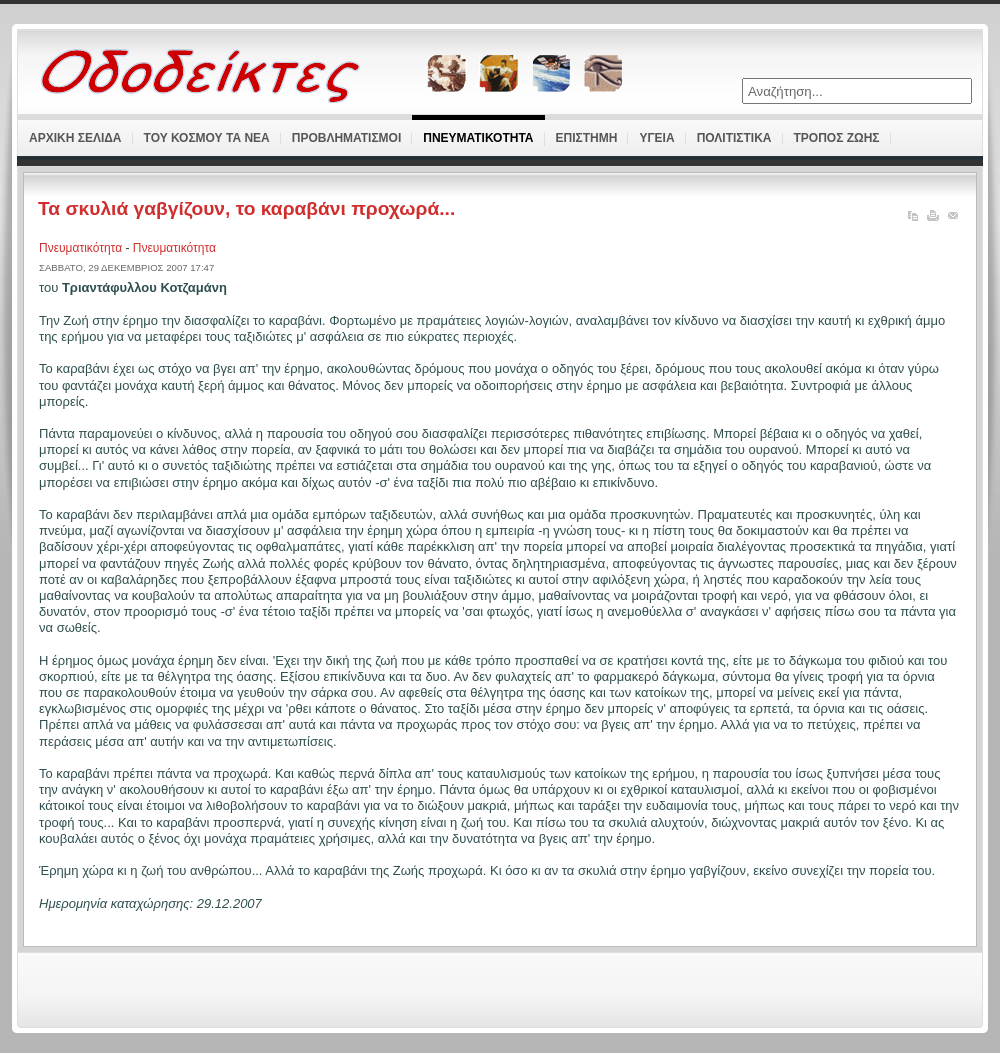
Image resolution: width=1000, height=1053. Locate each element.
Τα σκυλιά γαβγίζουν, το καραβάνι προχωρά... (246, 208)
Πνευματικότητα (82, 248)
